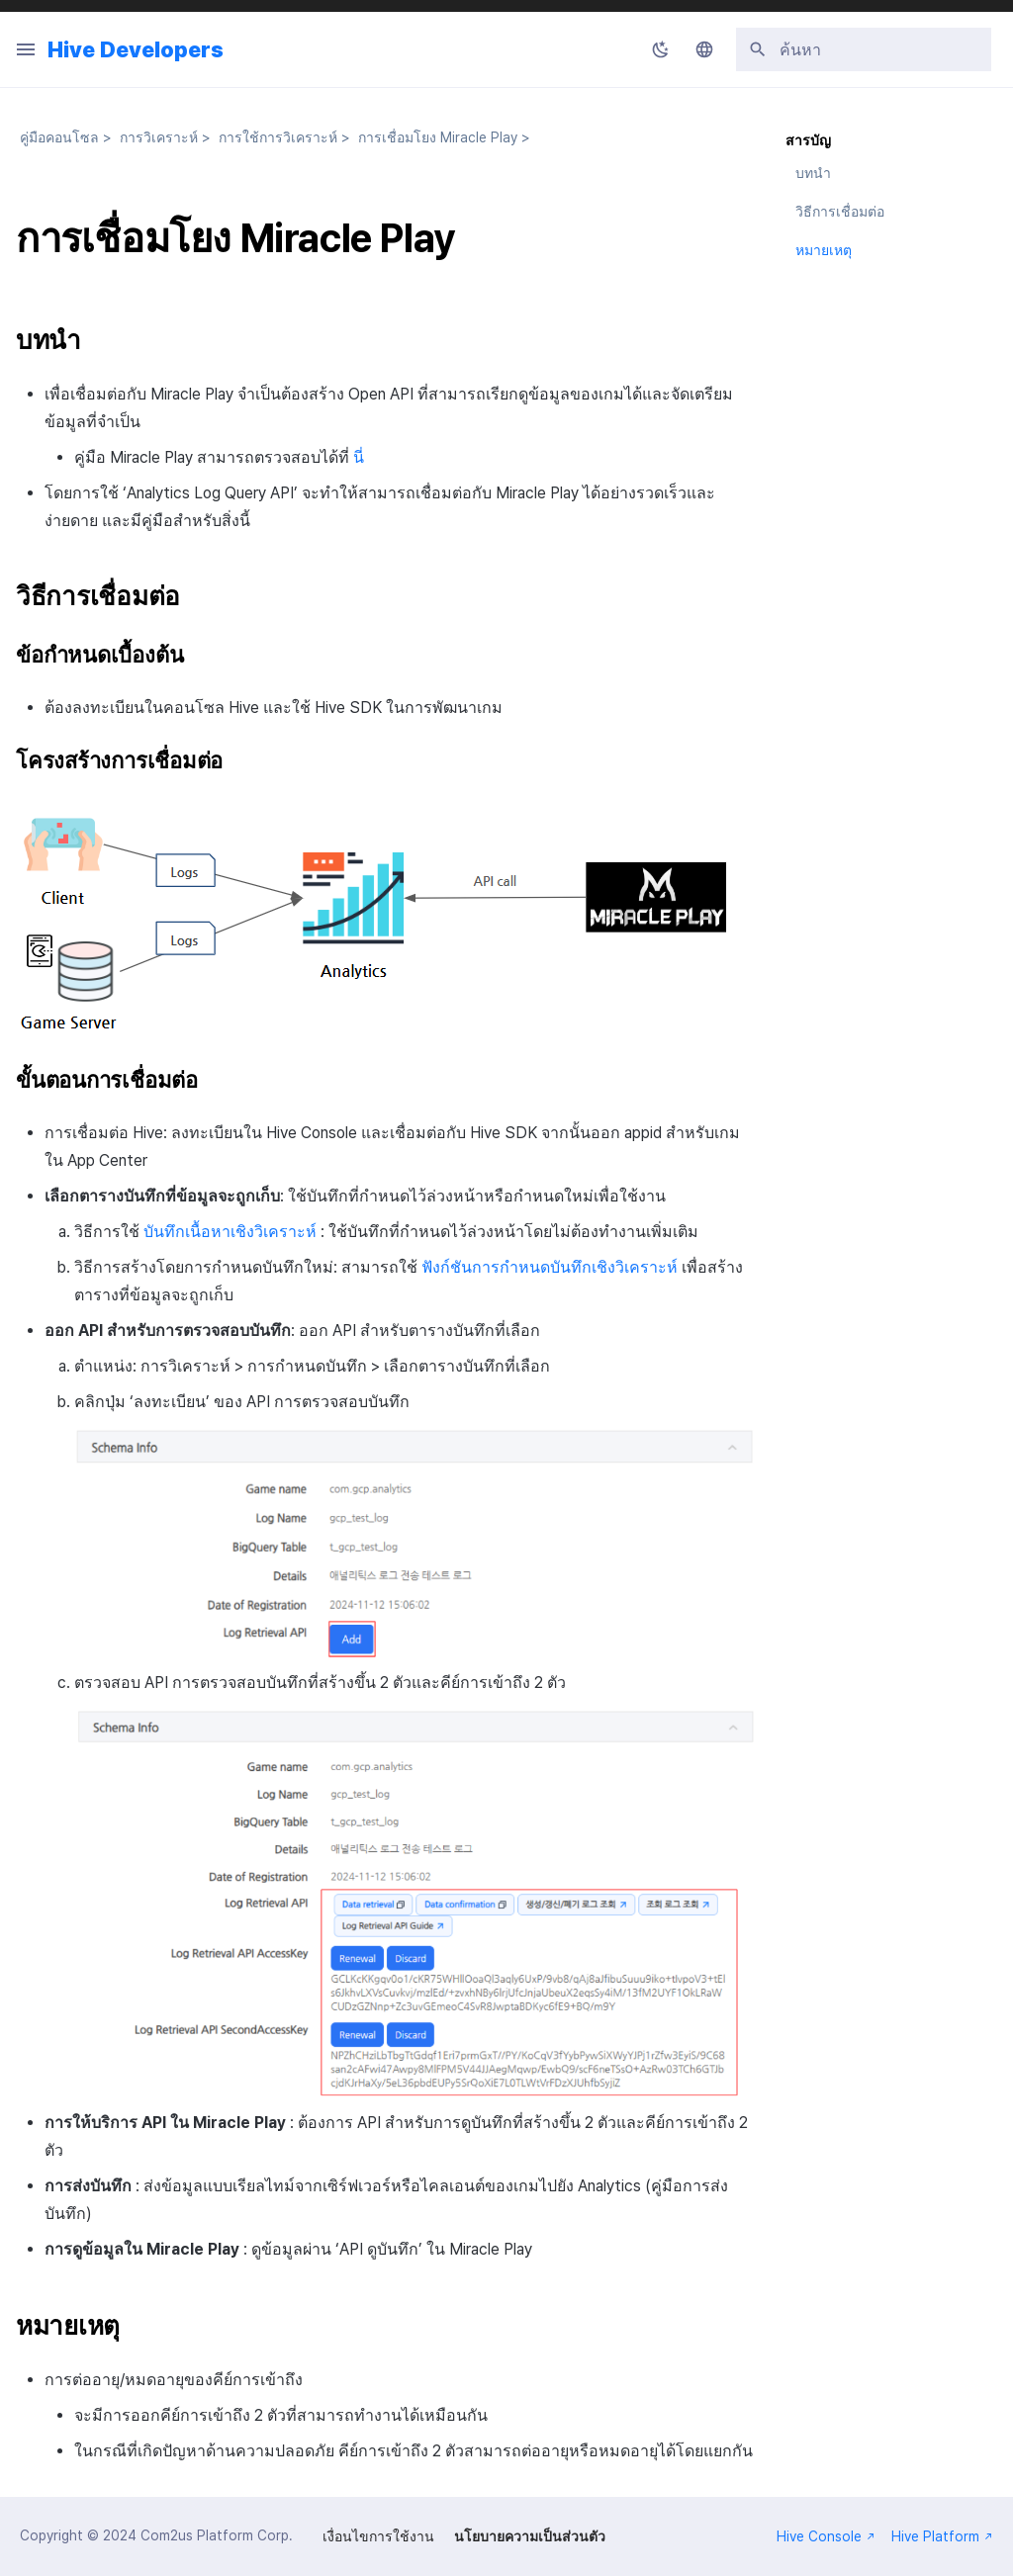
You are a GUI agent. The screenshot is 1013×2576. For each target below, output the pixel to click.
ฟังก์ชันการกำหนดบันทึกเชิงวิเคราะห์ (549, 1267)
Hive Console (826, 2536)
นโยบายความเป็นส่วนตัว (529, 2536)
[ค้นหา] (863, 49)
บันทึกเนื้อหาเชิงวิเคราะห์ (230, 1231)
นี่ (358, 457)
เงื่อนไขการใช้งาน (378, 2536)
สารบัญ (808, 140)
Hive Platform (942, 2536)
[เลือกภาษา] (704, 49)
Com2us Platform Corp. (216, 2535)
